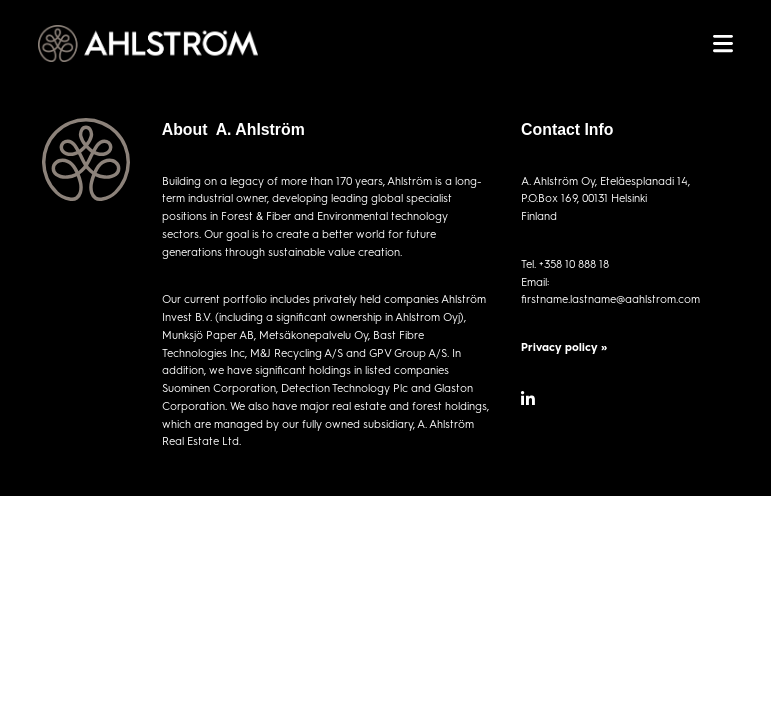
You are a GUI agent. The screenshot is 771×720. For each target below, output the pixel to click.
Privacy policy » (564, 346)
